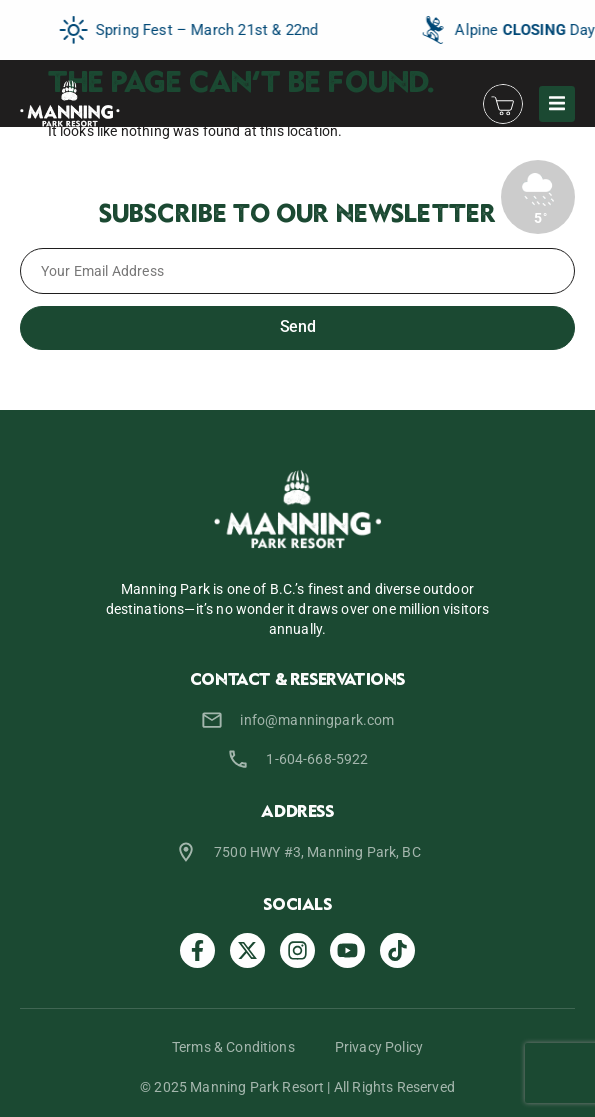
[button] (557, 104)
